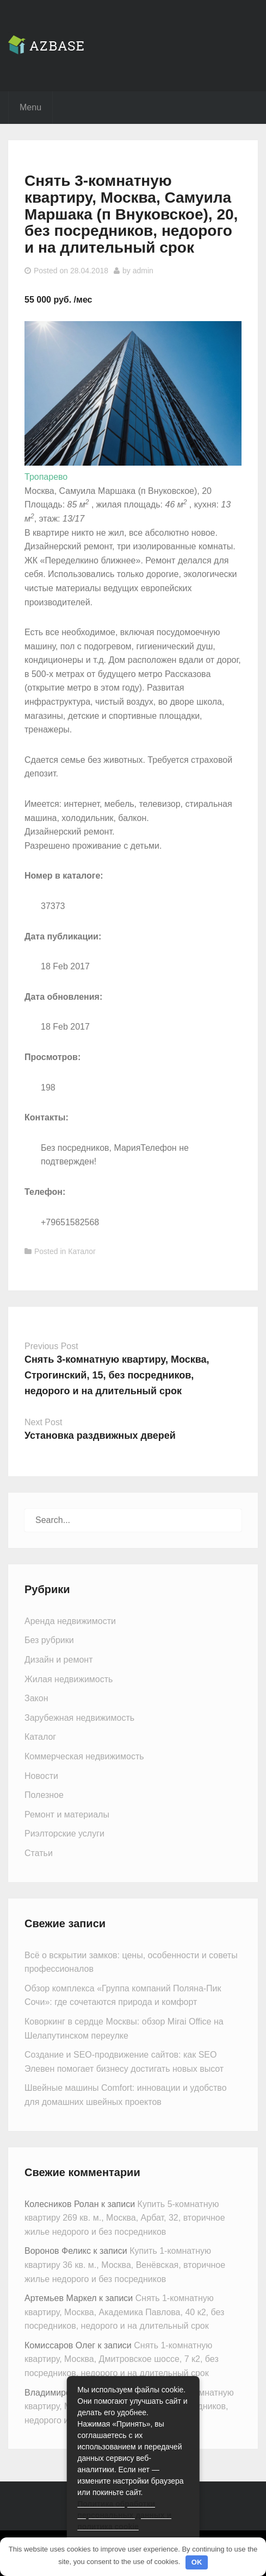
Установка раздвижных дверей (100, 1435)
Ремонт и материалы (66, 1814)
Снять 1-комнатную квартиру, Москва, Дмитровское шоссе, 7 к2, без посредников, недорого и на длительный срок (121, 2359)
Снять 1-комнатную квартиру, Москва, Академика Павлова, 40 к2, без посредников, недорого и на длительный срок (124, 2311)
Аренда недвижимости (70, 1621)
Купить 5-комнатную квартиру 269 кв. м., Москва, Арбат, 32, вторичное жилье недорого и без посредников (124, 2217)
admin (143, 270)
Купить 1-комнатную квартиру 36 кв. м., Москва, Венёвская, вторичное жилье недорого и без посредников (124, 2264)
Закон (36, 1698)
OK (196, 2562)
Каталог (82, 1251)
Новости (41, 1776)
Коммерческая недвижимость (84, 1756)
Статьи (38, 1853)
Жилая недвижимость (68, 1679)
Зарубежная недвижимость (79, 1717)
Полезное (44, 1795)
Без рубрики (49, 1640)
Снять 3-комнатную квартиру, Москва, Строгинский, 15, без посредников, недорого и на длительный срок (116, 1375)
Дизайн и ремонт (58, 1659)
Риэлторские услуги (64, 1833)
